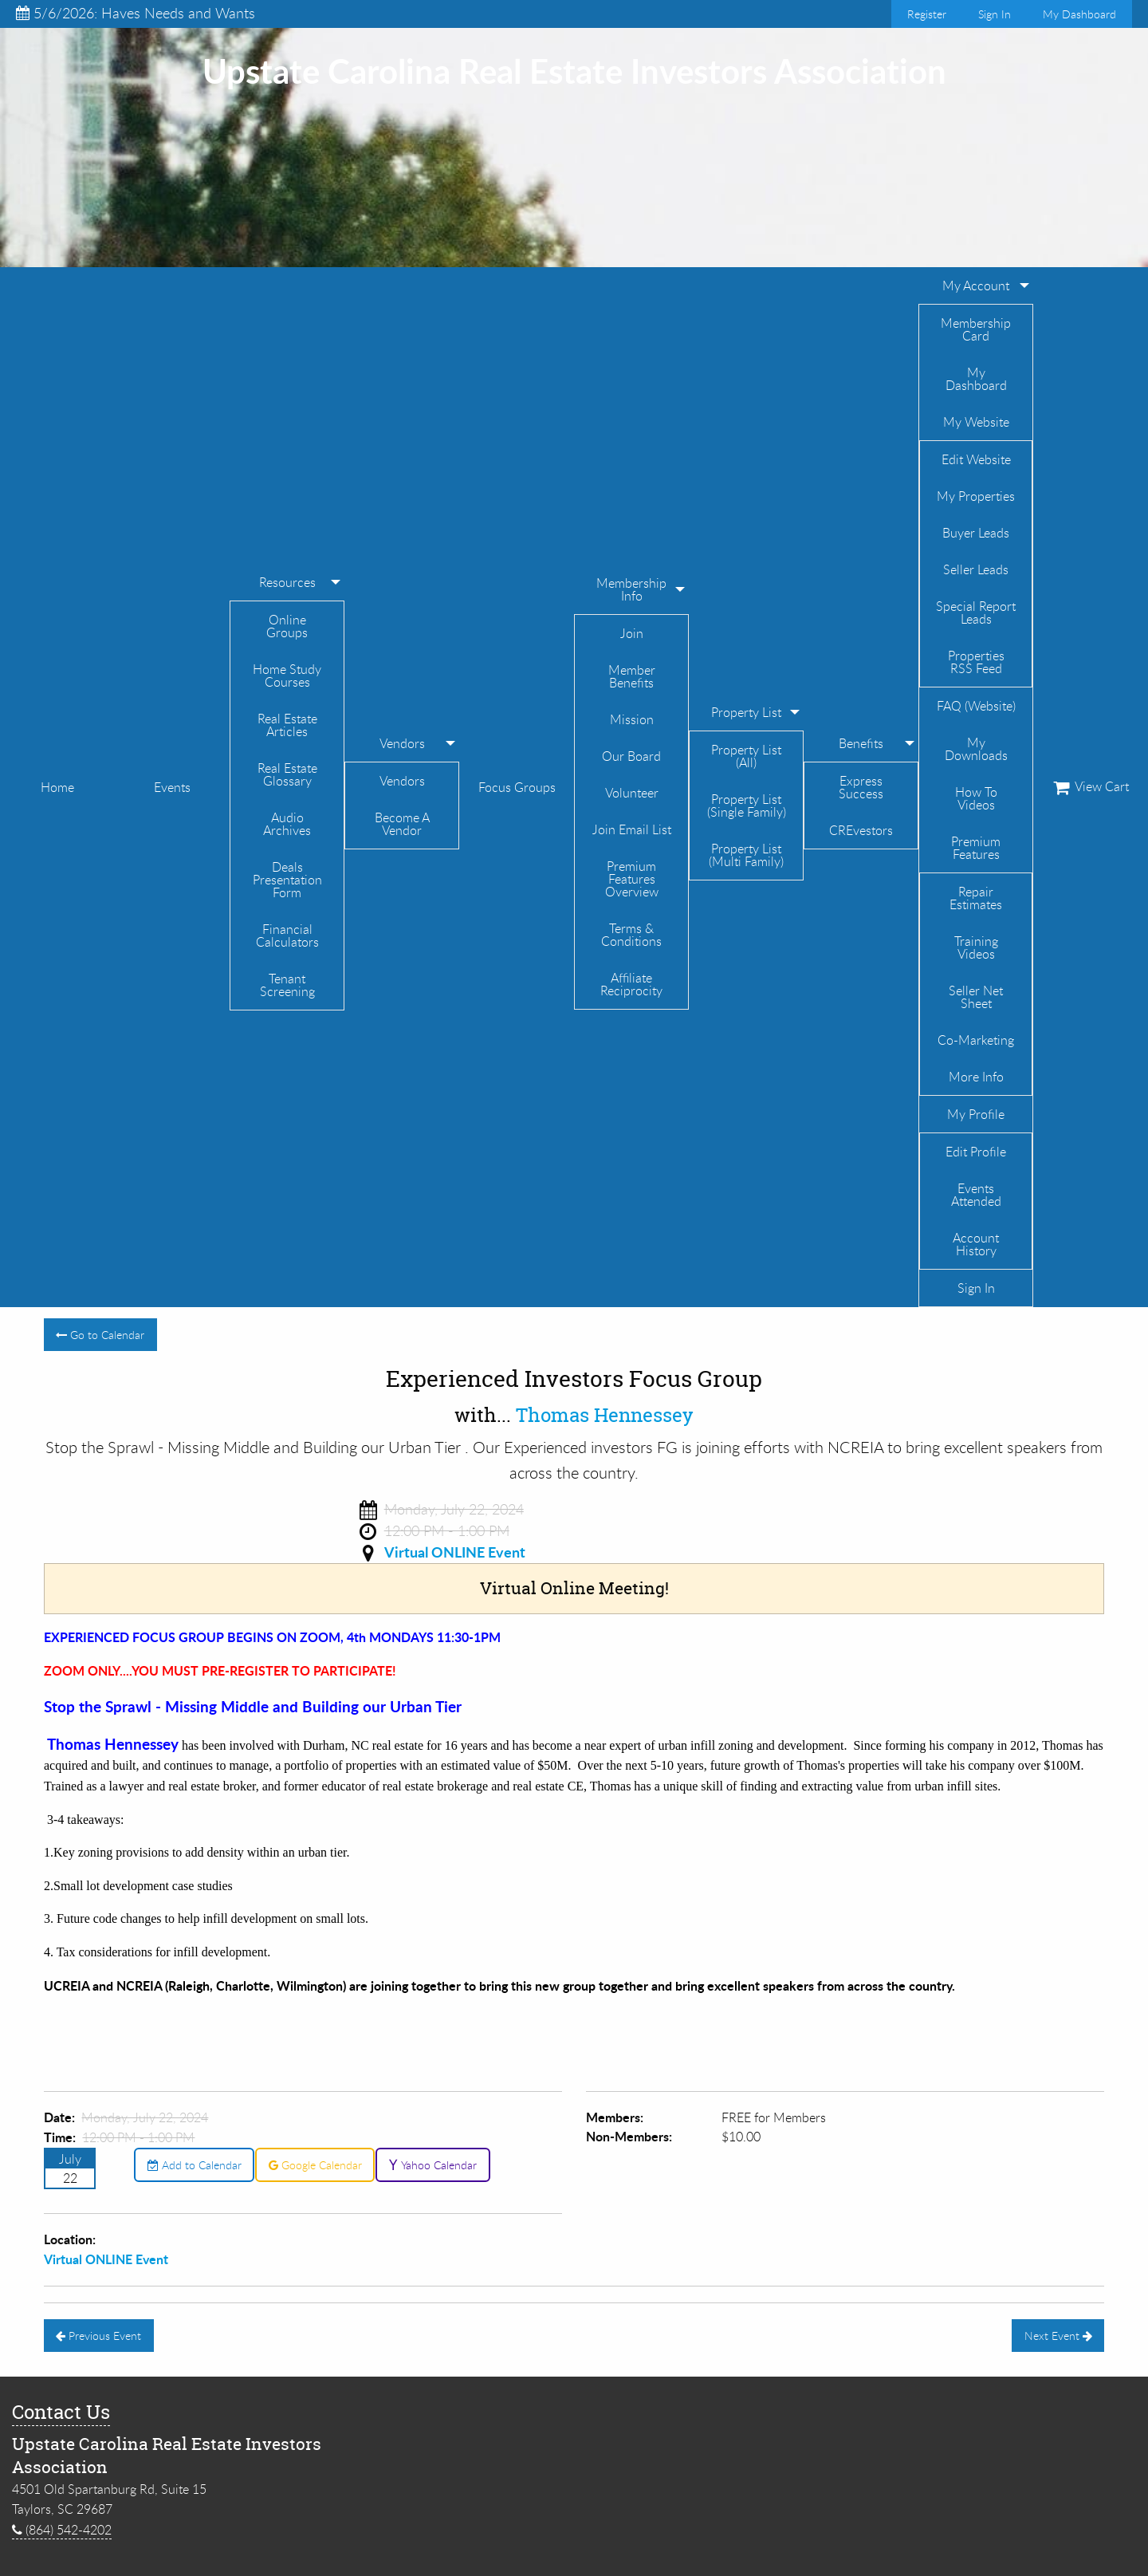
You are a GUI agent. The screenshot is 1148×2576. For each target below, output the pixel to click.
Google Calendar (315, 2164)
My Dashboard (1079, 14)
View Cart (1091, 786)
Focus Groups (517, 787)
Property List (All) (746, 756)
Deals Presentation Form (287, 879)
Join (631, 633)
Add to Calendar (194, 2164)
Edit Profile (976, 1151)
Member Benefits (631, 676)
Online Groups (287, 626)
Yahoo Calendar (432, 2164)
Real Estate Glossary (287, 774)
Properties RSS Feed (976, 662)
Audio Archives (287, 824)
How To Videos (976, 798)
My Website (976, 422)
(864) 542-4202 (62, 2530)
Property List (746, 712)
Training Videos (976, 947)
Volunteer (632, 793)
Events (172, 787)
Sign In (994, 14)
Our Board (631, 756)
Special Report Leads (976, 612)
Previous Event (98, 2335)
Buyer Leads (975, 533)
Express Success (861, 787)
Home (57, 787)
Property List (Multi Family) (746, 855)
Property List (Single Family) (746, 805)
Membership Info (631, 589)
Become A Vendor (402, 824)
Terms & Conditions (631, 935)
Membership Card (976, 329)
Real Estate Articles (287, 725)
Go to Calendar (100, 1334)
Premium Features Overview (632, 878)
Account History (976, 1244)
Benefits (861, 743)
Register (926, 14)
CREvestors (861, 830)
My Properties (976, 496)
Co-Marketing (976, 1040)
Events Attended (976, 1195)
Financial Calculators (287, 935)
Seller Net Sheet (976, 997)
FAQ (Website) (976, 706)
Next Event (1058, 2335)
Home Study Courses (287, 675)
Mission (632, 719)
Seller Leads (975, 569)
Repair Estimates (975, 898)
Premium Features (976, 848)
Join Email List (631, 829)
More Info (976, 1076)
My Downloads (976, 749)
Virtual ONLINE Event (454, 1552)
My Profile (976, 1114)
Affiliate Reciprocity (631, 984)
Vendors (402, 743)
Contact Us (61, 2412)
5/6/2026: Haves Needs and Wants (135, 12)
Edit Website (976, 459)
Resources (287, 582)
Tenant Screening (287, 985)
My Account (975, 285)
